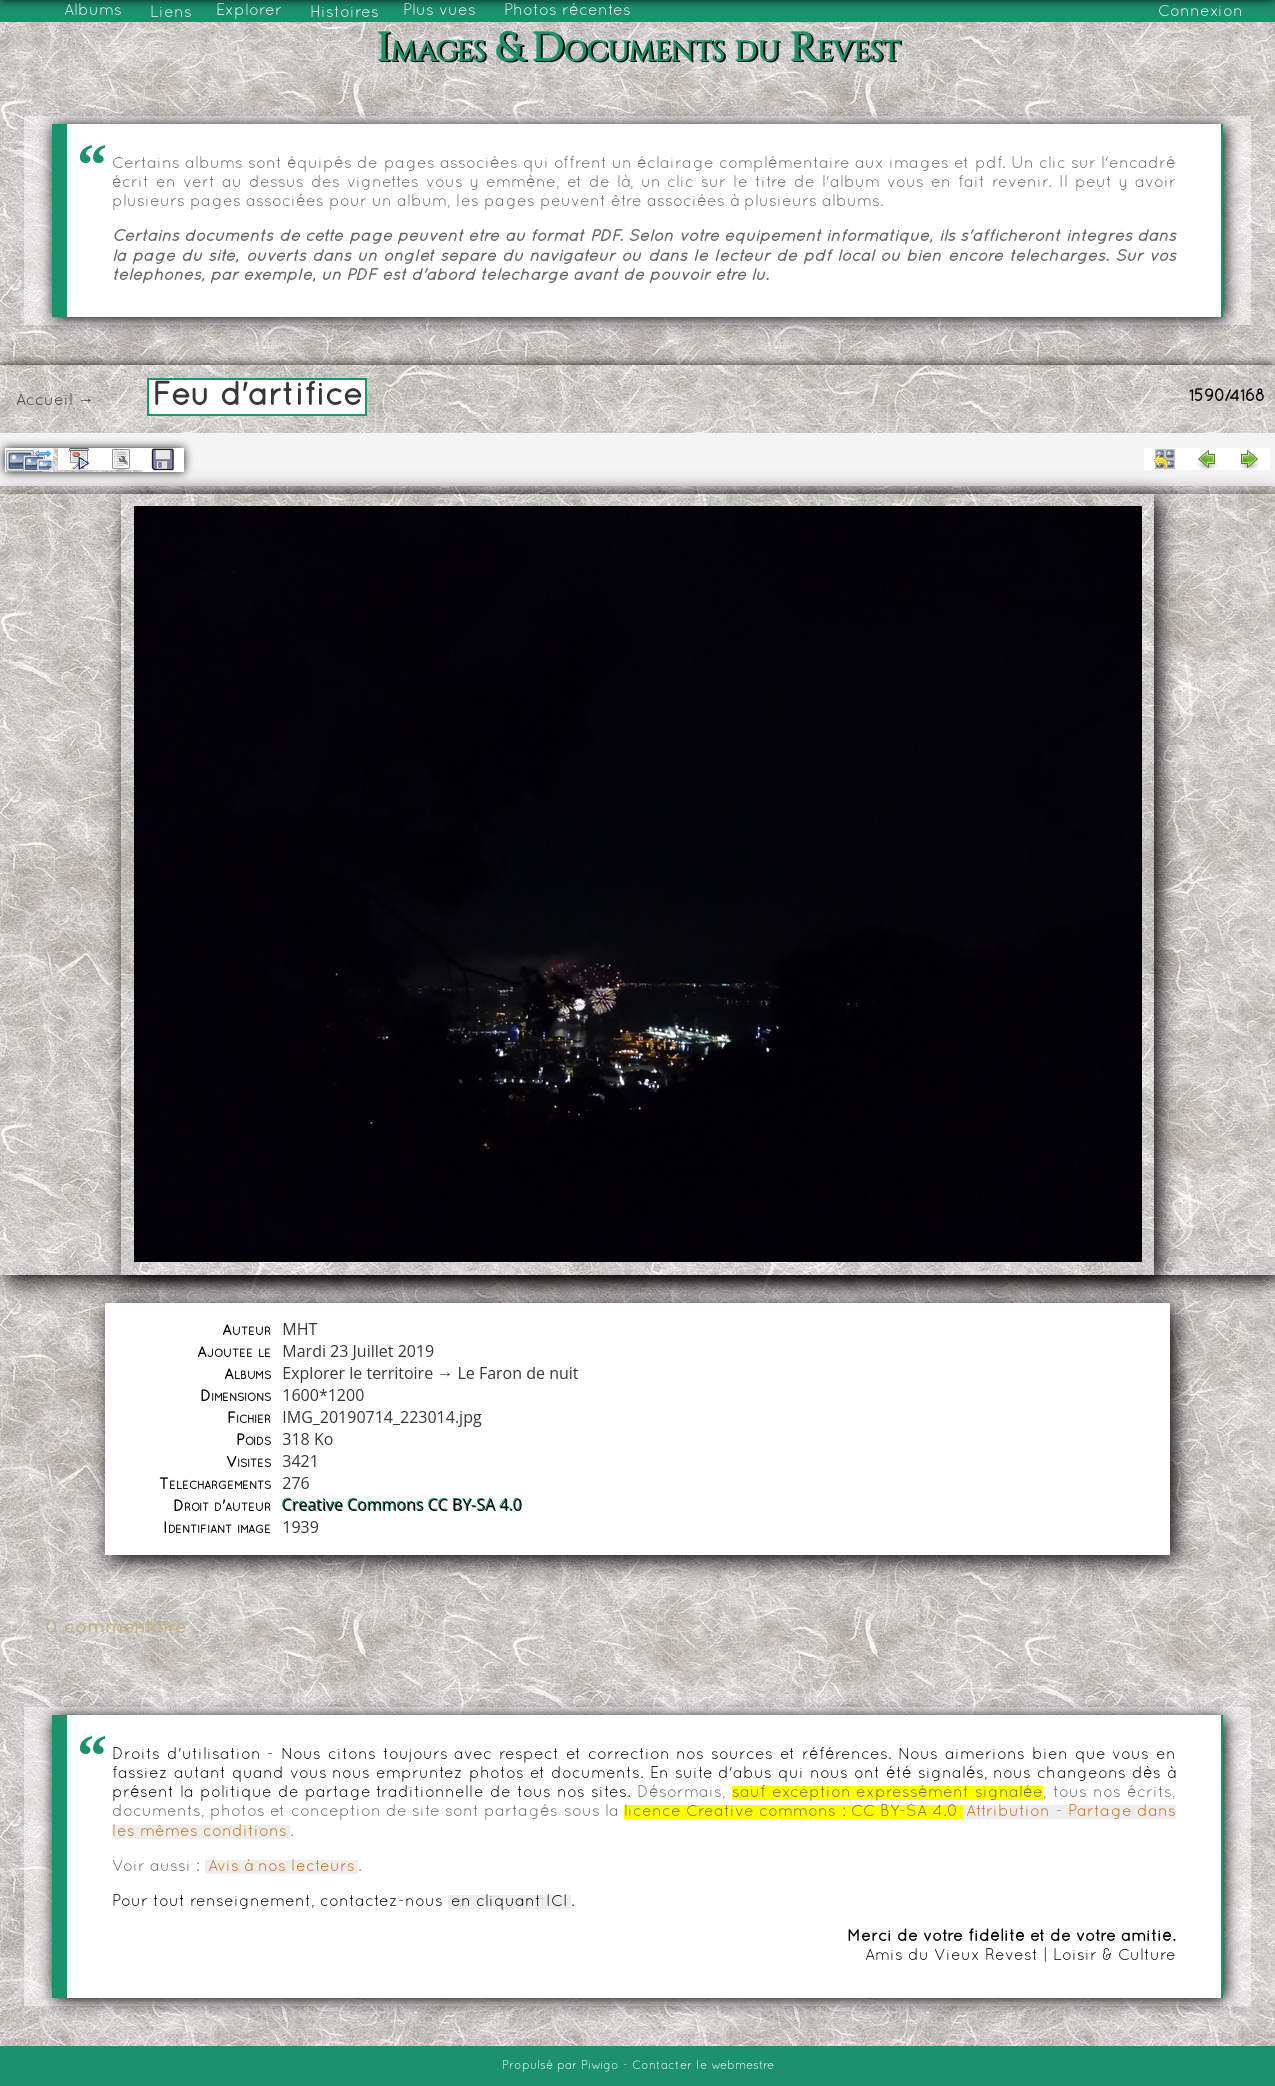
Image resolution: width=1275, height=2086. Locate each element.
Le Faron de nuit (517, 1373)
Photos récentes (567, 11)
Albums (93, 11)
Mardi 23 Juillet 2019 (358, 1351)
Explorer (249, 11)
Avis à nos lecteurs (281, 1867)
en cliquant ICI (509, 1902)
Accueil (44, 401)
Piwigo (600, 2066)
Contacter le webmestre (703, 2066)
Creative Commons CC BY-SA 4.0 (402, 1505)
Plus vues (439, 11)
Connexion (1200, 12)
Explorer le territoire (357, 1373)
